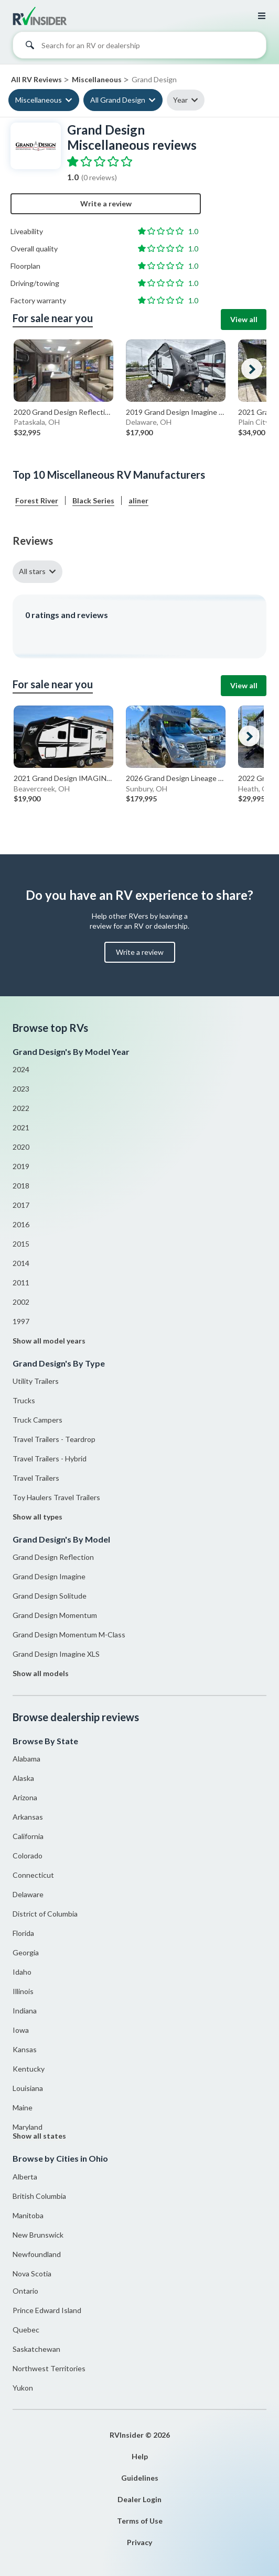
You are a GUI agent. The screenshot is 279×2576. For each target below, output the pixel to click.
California (28, 1836)
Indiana (25, 2010)
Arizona (25, 1797)
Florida (23, 1933)
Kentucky (29, 2068)
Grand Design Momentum (55, 1615)
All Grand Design (117, 99)
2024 (21, 1069)
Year (180, 99)
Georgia (26, 1952)
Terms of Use (140, 2520)
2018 (21, 1185)
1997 (21, 1321)
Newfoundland (37, 2254)
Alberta (25, 2176)
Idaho (22, 1971)
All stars (32, 571)
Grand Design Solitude (50, 1595)
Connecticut (33, 1874)
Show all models (41, 1673)
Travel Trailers (36, 1477)
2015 (21, 1243)
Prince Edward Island (47, 2310)
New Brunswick (38, 2234)
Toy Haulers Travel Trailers (56, 1497)
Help (140, 2456)
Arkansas (28, 1816)
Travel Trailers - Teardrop (54, 1439)
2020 (21, 1146)
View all (243, 319)
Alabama (26, 1758)
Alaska (23, 1778)
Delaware (28, 1894)
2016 (21, 1224)
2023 (21, 1088)
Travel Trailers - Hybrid (50, 1458)
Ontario (25, 2290)
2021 (21, 1127)
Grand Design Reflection (53, 1557)
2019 (21, 1166)
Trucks (24, 1400)
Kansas (25, 2049)
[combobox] (139, 47)
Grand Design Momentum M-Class (69, 1634)
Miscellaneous (38, 99)
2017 (21, 1205)
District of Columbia (45, 1913)
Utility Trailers (36, 1381)
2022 (21, 1108)
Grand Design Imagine (49, 1576)
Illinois (23, 1991)
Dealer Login (139, 2499)
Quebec (26, 2329)
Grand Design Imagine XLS (56, 1653)
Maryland (27, 2126)
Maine (23, 2107)
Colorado (27, 1855)
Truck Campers (37, 1419)
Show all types (37, 1516)
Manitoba (28, 2215)
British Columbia (39, 2196)
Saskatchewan (36, 2348)
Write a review (106, 203)
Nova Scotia (32, 2273)
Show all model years (49, 1340)
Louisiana (28, 2088)
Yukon (23, 2387)
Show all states (39, 2135)
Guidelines (139, 2477)
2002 (21, 1301)
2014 (21, 1263)
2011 (21, 1282)
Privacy (139, 2542)
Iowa (21, 2029)
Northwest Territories (49, 2368)
